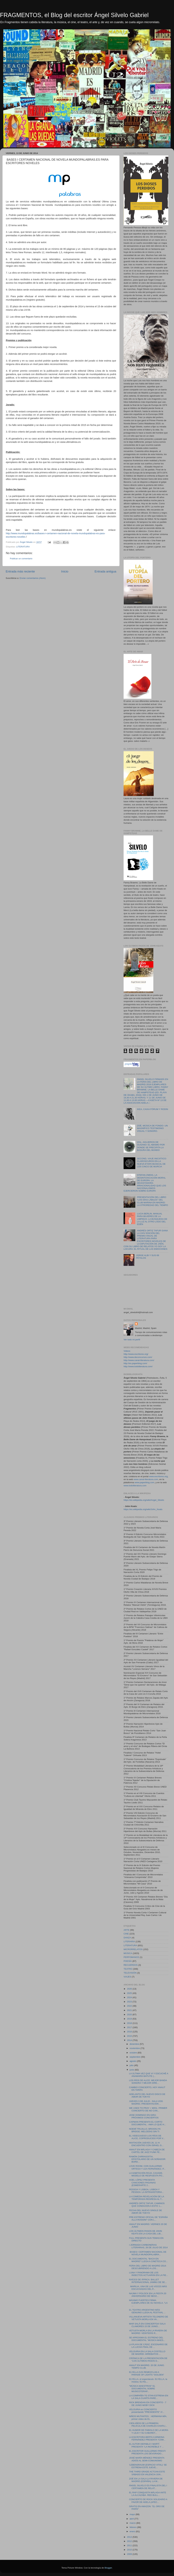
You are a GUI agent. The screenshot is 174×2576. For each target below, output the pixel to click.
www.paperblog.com (144, 1482)
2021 (130, 2010)
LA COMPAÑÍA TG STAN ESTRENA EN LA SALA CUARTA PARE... (148, 2396)
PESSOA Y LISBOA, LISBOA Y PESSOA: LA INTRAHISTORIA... (146, 2190)
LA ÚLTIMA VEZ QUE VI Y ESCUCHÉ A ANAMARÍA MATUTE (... (148, 2074)
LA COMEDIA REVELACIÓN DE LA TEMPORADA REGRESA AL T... (146, 2197)
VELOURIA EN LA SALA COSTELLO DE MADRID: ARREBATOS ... (147, 2352)
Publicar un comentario (21, 558)
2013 (130, 2537)
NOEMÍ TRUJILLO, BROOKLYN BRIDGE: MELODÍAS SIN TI (145, 2130)
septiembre (135, 2057)
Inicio (64, 571)
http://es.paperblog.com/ (135, 1363)
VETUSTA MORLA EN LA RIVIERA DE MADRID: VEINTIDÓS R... (148, 2331)
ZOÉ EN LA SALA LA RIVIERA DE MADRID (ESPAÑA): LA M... (146, 2479)
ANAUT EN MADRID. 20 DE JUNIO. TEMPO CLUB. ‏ (147, 2366)
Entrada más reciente (20, 571)
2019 (130, 2019)
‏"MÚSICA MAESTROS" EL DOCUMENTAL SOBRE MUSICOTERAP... (142, 2388)
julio (132, 2065)
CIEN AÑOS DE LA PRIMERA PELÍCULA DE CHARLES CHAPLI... (148, 2424)
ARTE (126, 1930)
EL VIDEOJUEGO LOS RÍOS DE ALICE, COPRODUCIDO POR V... (147, 2137)
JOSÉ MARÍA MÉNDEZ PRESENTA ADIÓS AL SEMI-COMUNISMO (146, 2459)
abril (132, 2519)
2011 (130, 2545)
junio (132, 2070)
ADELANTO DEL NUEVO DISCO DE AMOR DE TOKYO (147, 2095)
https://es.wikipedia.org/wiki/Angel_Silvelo (144, 1500)
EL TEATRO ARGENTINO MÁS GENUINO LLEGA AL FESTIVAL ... (147, 2311)
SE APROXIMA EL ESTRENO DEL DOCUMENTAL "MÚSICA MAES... (147, 2338)
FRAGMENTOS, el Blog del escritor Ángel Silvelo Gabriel (74, 15)
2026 (130, 1989)
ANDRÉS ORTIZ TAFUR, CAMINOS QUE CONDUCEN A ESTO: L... (147, 2204)
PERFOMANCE (131, 1957)
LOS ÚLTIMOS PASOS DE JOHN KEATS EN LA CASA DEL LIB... (145, 2232)
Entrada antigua (105, 571)
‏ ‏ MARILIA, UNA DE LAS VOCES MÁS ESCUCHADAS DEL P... (148, 2287)
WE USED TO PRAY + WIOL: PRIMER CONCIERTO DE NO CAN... (148, 2109)
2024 (130, 1997)
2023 (130, 2001)
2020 (130, 2014)
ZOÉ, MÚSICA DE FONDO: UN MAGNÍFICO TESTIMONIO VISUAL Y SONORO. (152, 1128)
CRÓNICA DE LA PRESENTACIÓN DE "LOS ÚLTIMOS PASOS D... (148, 2359)
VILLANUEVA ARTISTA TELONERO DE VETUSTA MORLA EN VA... (148, 2318)
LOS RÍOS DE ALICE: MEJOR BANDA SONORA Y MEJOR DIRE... (148, 2081)
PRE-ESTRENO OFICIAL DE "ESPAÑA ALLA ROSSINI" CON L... (148, 2218)
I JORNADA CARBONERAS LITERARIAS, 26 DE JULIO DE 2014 (148, 2246)
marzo (133, 2523)
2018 (130, 2023)
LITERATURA (23, 546)
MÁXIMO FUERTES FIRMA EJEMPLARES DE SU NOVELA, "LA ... (148, 2303)
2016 (130, 2031)
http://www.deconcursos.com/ (138, 1357)
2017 (130, 2027)
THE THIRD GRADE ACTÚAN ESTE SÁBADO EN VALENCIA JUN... (147, 2472)
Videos (127, 1351)
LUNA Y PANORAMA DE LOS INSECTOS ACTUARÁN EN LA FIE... (148, 2273)
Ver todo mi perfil (132, 1339)
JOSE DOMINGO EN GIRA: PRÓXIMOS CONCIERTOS (144, 2116)
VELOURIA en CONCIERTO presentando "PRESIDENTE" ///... (146, 2410)
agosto (133, 2061)
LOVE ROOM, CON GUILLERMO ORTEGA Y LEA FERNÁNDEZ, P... (147, 2167)
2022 (130, 2006)
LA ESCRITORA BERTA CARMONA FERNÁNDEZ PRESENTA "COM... (147, 2438)
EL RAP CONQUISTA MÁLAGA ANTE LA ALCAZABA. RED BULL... (147, 2493)
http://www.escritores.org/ (136, 1354)
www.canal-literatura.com (146, 1479)
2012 (130, 2541)
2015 (130, 2036)
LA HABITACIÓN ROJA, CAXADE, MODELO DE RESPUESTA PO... (146, 2174)
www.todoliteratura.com (135, 1485)
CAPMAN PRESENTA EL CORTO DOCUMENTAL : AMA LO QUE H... (147, 2123)
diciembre (135, 2044)
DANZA (127, 1937)
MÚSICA (128, 1953)
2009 (130, 2554)
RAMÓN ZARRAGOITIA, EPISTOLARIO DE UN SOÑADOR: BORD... (147, 2159)
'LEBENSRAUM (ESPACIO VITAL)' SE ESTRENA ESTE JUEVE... (148, 2466)
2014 (130, 2040)
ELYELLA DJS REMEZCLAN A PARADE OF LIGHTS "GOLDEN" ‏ (147, 2373)
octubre (134, 2052)
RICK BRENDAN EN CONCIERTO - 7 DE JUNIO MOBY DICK (147, 2403)
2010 (130, 2549)
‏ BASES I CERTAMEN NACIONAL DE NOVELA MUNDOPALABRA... (147, 2253)
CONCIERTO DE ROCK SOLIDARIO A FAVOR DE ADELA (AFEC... (148, 2500)
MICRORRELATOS (133, 1949)
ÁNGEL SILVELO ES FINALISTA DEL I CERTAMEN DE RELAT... (148, 2486)
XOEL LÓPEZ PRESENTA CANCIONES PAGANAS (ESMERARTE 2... (142, 2182)
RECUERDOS (131, 1965)
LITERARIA (129, 1941)
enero (133, 2531)
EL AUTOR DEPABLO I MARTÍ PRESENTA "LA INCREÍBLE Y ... (146, 2445)
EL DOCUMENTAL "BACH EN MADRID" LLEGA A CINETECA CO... (148, 2260)
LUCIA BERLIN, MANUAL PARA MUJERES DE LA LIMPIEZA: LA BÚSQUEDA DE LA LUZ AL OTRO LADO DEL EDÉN (152, 1218)
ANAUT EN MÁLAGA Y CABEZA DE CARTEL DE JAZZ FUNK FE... (147, 2150)
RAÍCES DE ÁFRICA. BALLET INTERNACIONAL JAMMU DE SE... (148, 2280)
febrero (133, 2527)
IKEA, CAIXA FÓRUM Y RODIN (152, 1109)
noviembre (135, 2048)
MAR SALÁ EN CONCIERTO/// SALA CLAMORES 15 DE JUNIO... (147, 2325)
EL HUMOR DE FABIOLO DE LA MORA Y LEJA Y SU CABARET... (148, 2431)
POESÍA (128, 1961)
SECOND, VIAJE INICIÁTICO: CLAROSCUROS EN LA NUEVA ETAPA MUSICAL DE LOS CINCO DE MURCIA (152, 1162)
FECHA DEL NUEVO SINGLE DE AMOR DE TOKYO (145, 2211)
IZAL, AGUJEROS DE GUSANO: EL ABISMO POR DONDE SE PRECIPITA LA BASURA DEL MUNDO (151, 1146)
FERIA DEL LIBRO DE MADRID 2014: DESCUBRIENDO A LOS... (148, 2267)
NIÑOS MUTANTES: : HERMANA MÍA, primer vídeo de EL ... (148, 2417)
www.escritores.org (158, 1476)
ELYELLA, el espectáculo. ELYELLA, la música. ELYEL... (148, 2380)
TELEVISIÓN (130, 1973)
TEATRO (128, 1969)
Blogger (108, 2568)
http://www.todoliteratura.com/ (138, 1366)
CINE (126, 1933)
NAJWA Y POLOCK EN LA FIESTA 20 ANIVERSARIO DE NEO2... (147, 2294)
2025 (130, 1993)
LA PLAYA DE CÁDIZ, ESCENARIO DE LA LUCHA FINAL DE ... (148, 2345)
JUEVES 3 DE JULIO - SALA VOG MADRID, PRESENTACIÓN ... (146, 2102)
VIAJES (127, 1976)
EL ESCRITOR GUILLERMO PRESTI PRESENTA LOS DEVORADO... (147, 2452)
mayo (133, 2514)
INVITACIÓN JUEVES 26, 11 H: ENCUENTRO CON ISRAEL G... (146, 2144)
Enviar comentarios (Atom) (33, 578)
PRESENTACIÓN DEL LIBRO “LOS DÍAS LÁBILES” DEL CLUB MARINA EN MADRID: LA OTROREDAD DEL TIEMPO (152, 1201)
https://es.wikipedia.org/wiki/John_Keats (143, 1509)
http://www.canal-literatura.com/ (139, 1360)
